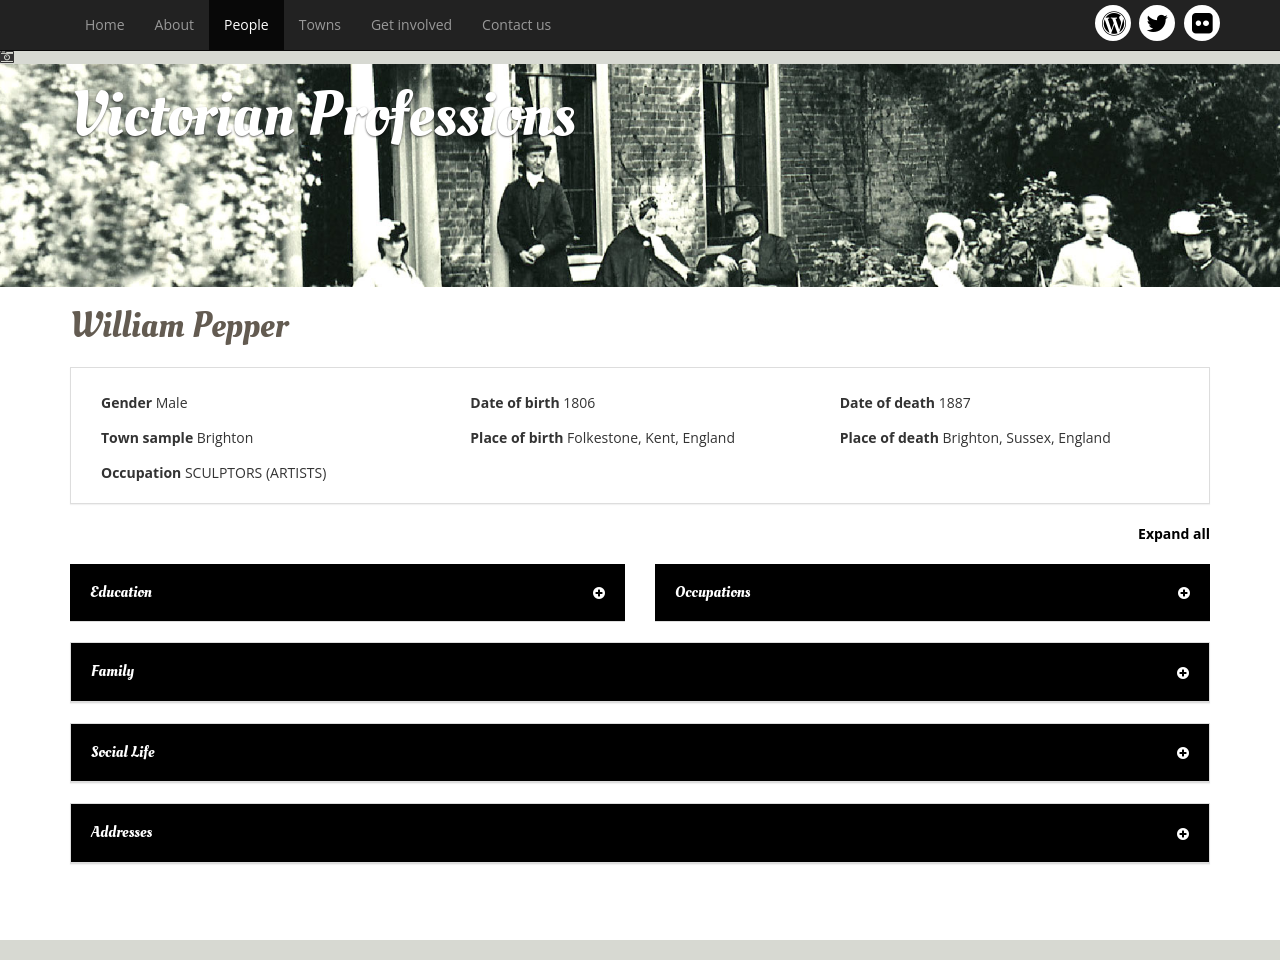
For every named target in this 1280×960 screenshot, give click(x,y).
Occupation (141, 472)
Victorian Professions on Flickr (1206, 22)
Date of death (887, 402)
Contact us (516, 24)
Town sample (147, 437)
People (246, 24)
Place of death (889, 437)
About (174, 24)
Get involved (411, 24)
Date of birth (514, 402)
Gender (126, 402)
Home (105, 24)
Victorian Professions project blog (1116, 22)
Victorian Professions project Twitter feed (1160, 22)
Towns (320, 24)
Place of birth (516, 437)
